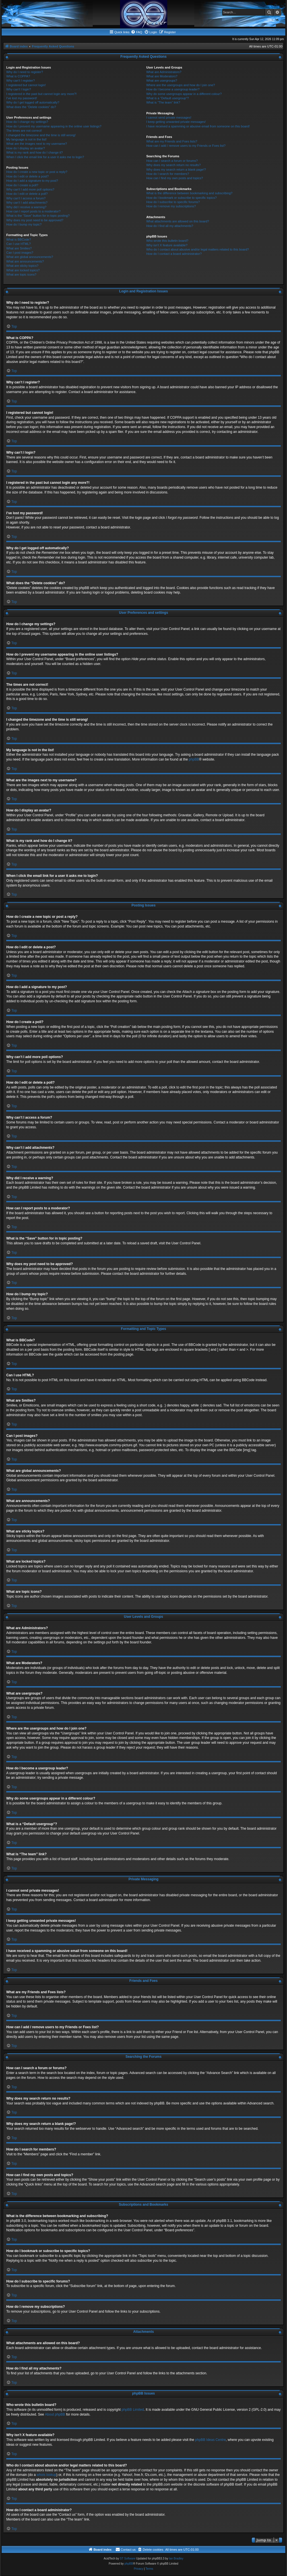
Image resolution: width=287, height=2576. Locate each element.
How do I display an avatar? (25, 148)
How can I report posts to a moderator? (33, 211)
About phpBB (55, 2414)
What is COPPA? (18, 76)
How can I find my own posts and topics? (174, 178)
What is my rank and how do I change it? (34, 152)
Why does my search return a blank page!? (176, 169)
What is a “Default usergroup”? (167, 98)
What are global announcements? (29, 257)
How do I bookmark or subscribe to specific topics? (181, 197)
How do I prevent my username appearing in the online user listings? (53, 126)
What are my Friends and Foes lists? (171, 141)
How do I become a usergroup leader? (172, 89)
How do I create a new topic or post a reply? (36, 171)
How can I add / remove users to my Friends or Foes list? (186, 145)
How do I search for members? (167, 173)
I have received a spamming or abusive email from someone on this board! (198, 126)
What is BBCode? (18, 239)
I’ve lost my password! (21, 98)
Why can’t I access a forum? (26, 198)
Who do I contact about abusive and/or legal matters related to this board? (197, 249)
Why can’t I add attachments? (27, 202)
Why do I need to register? (24, 72)
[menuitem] (136, 32)
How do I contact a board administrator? (174, 253)
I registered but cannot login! (26, 85)
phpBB (194, 759)
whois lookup (46, 2475)
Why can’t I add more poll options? (30, 189)
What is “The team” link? (163, 102)
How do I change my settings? (27, 121)
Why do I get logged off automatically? (32, 102)
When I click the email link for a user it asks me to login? (45, 157)
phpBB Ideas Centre (210, 2440)
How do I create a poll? (22, 185)
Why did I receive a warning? (26, 207)
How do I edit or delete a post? (27, 176)
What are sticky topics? (22, 265)
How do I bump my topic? (24, 224)
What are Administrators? (163, 72)
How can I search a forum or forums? (172, 160)
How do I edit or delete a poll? (27, 193)
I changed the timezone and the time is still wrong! (41, 135)
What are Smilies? (19, 248)
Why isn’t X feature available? (166, 245)
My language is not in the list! (26, 139)
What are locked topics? (23, 270)
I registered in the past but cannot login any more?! (41, 94)
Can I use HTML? (18, 243)
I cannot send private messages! (168, 117)
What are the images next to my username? (36, 143)
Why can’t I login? (18, 89)
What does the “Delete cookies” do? (31, 107)
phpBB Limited (133, 2410)
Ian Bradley (176, 2558)
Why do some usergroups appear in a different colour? (184, 94)
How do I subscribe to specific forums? (173, 202)
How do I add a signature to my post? (32, 180)
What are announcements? (25, 261)
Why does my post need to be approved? (34, 220)
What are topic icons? (21, 274)
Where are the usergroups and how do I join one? (180, 85)
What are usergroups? (161, 80)
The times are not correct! (24, 130)
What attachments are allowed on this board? (177, 221)
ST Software (127, 2558)
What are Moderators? (161, 76)
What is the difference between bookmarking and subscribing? (189, 193)
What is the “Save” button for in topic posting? (38, 215)
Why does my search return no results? (173, 165)
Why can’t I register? (20, 80)
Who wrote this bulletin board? (167, 240)
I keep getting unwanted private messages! (176, 121)
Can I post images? (19, 252)
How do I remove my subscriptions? (171, 206)
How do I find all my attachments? (169, 226)
